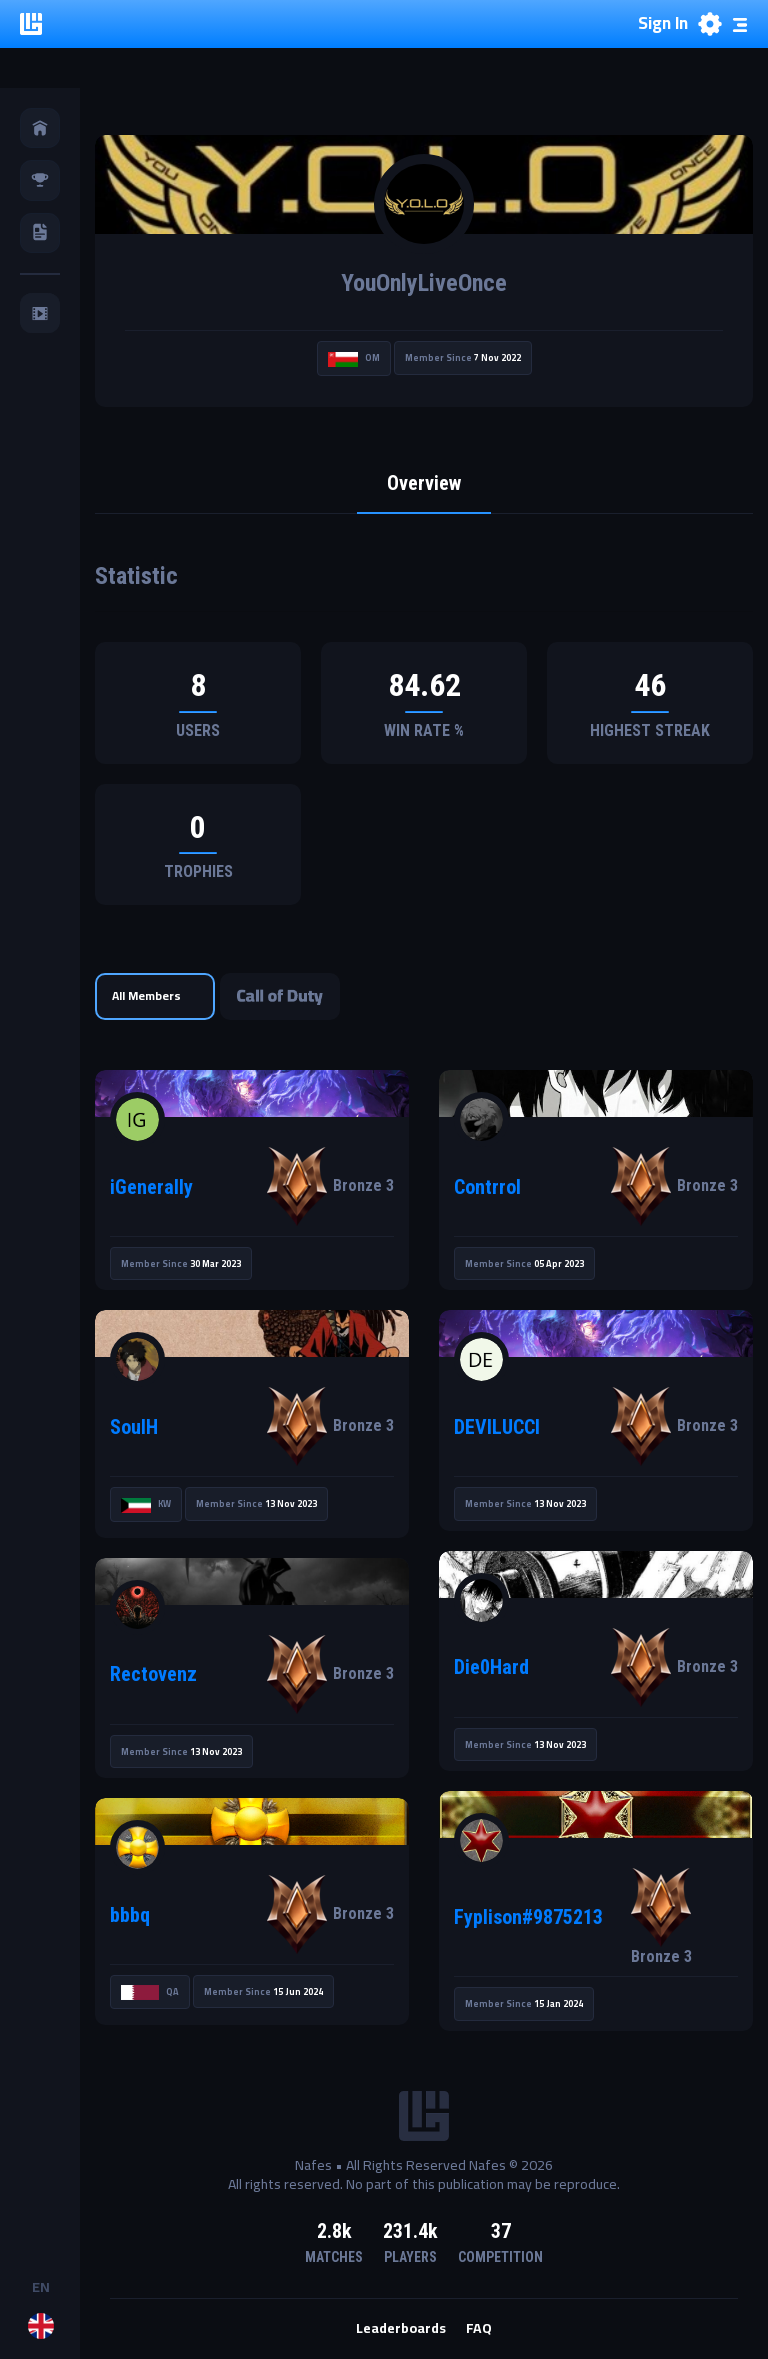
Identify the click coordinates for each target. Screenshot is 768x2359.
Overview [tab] (424, 484)
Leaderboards (401, 2329)
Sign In (663, 24)
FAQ (479, 2329)
